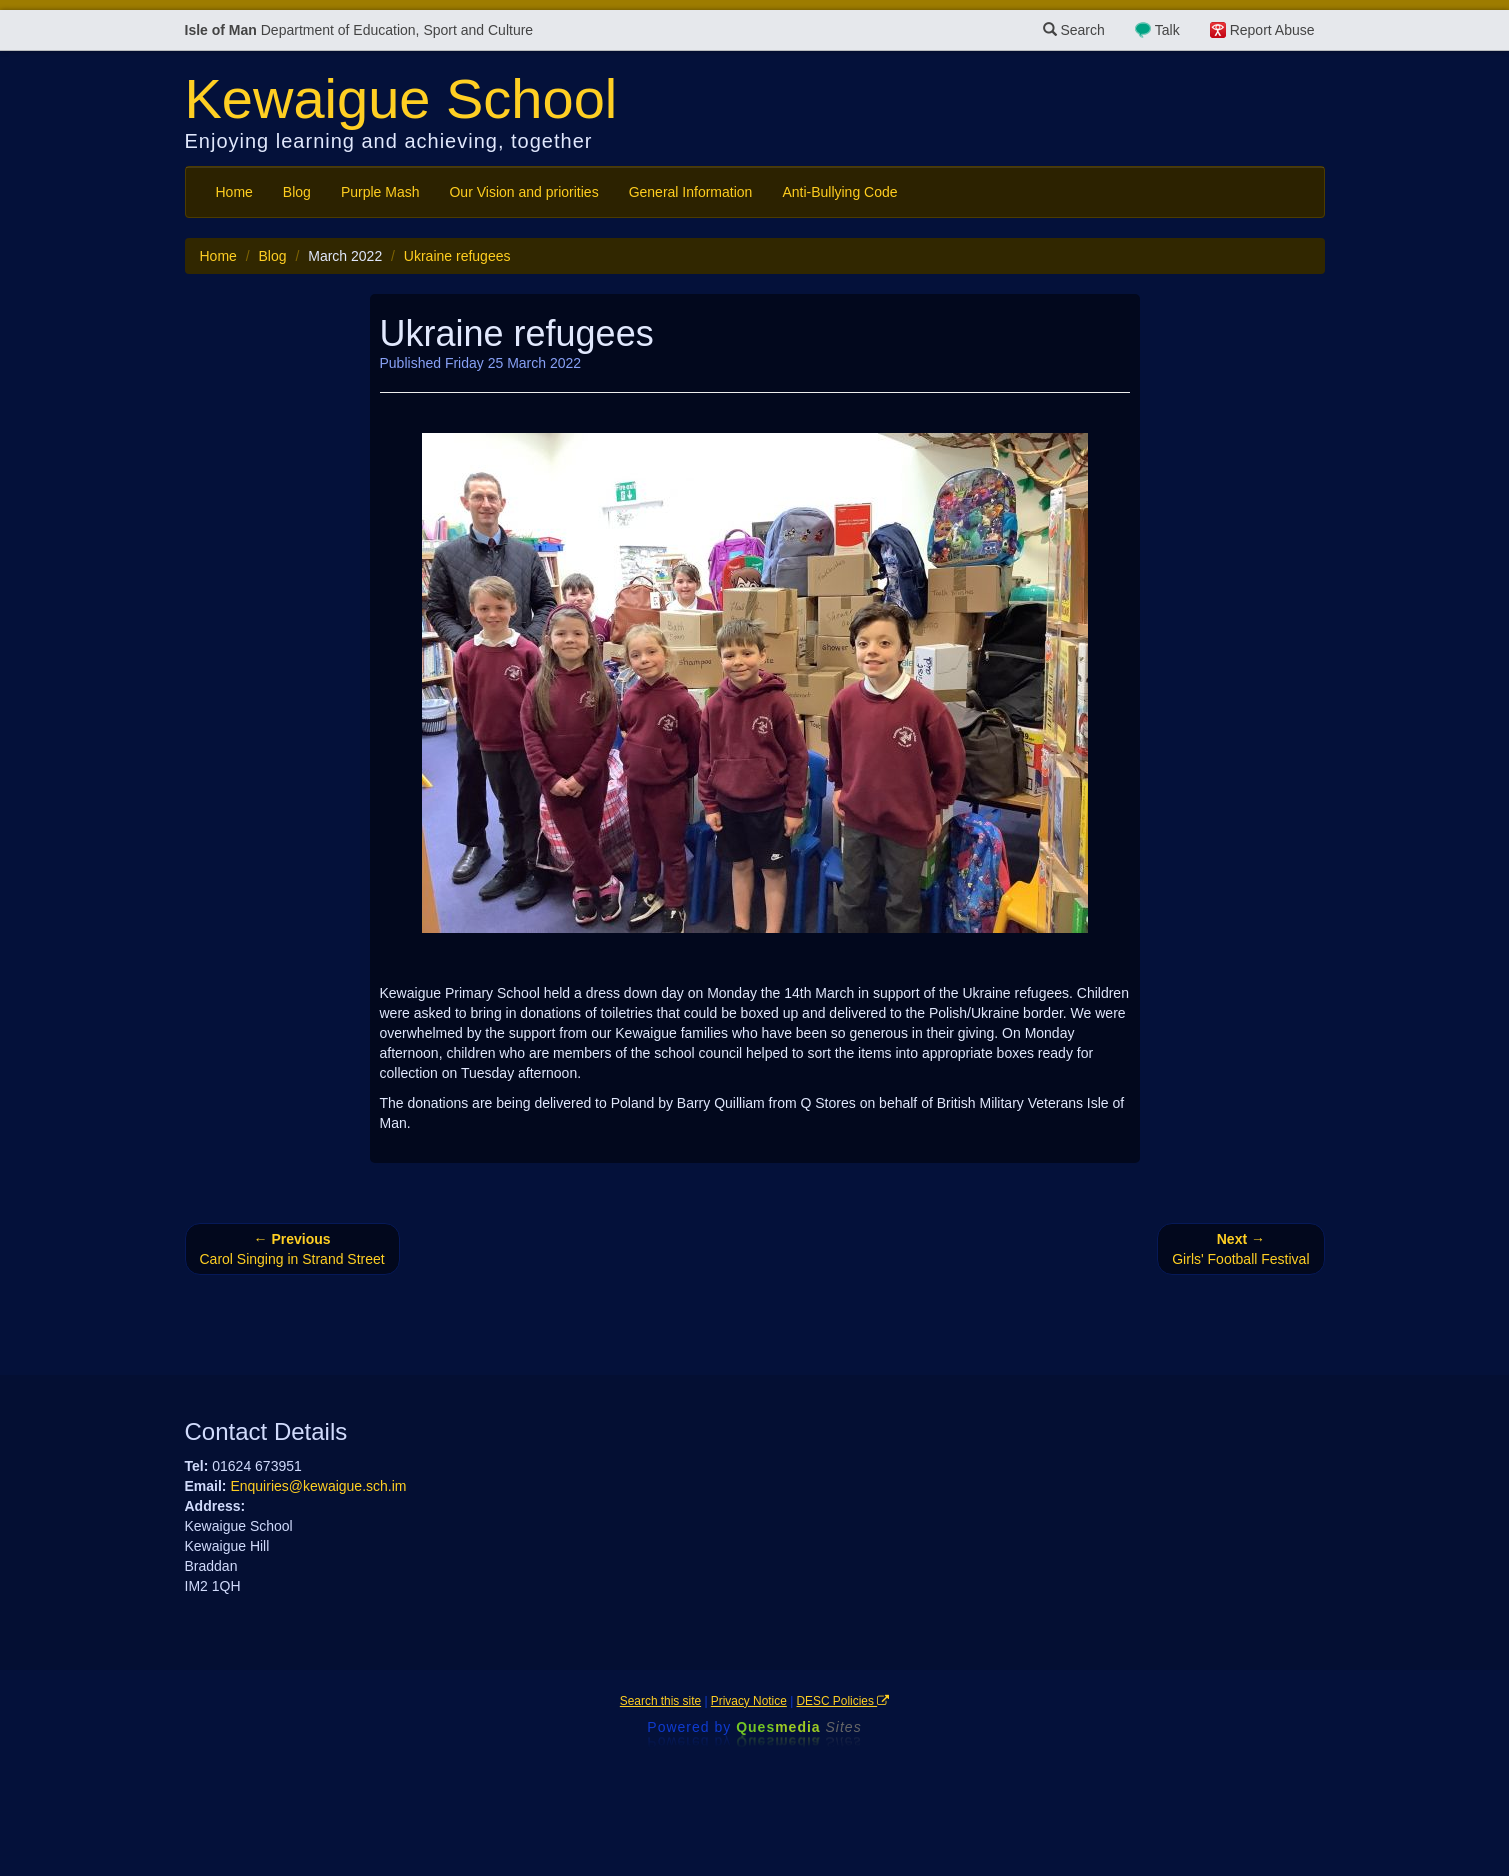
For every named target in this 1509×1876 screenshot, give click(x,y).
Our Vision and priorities (523, 192)
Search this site (660, 1701)
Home (234, 192)
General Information (691, 192)
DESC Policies (843, 1701)
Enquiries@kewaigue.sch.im (318, 1486)
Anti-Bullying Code (839, 192)
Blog (297, 192)
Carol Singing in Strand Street (292, 1249)
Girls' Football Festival (1240, 1249)
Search (1074, 30)
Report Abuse (1272, 30)
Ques (799, 1727)
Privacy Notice (749, 1701)
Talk (1167, 30)
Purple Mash (380, 192)
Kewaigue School (401, 98)
